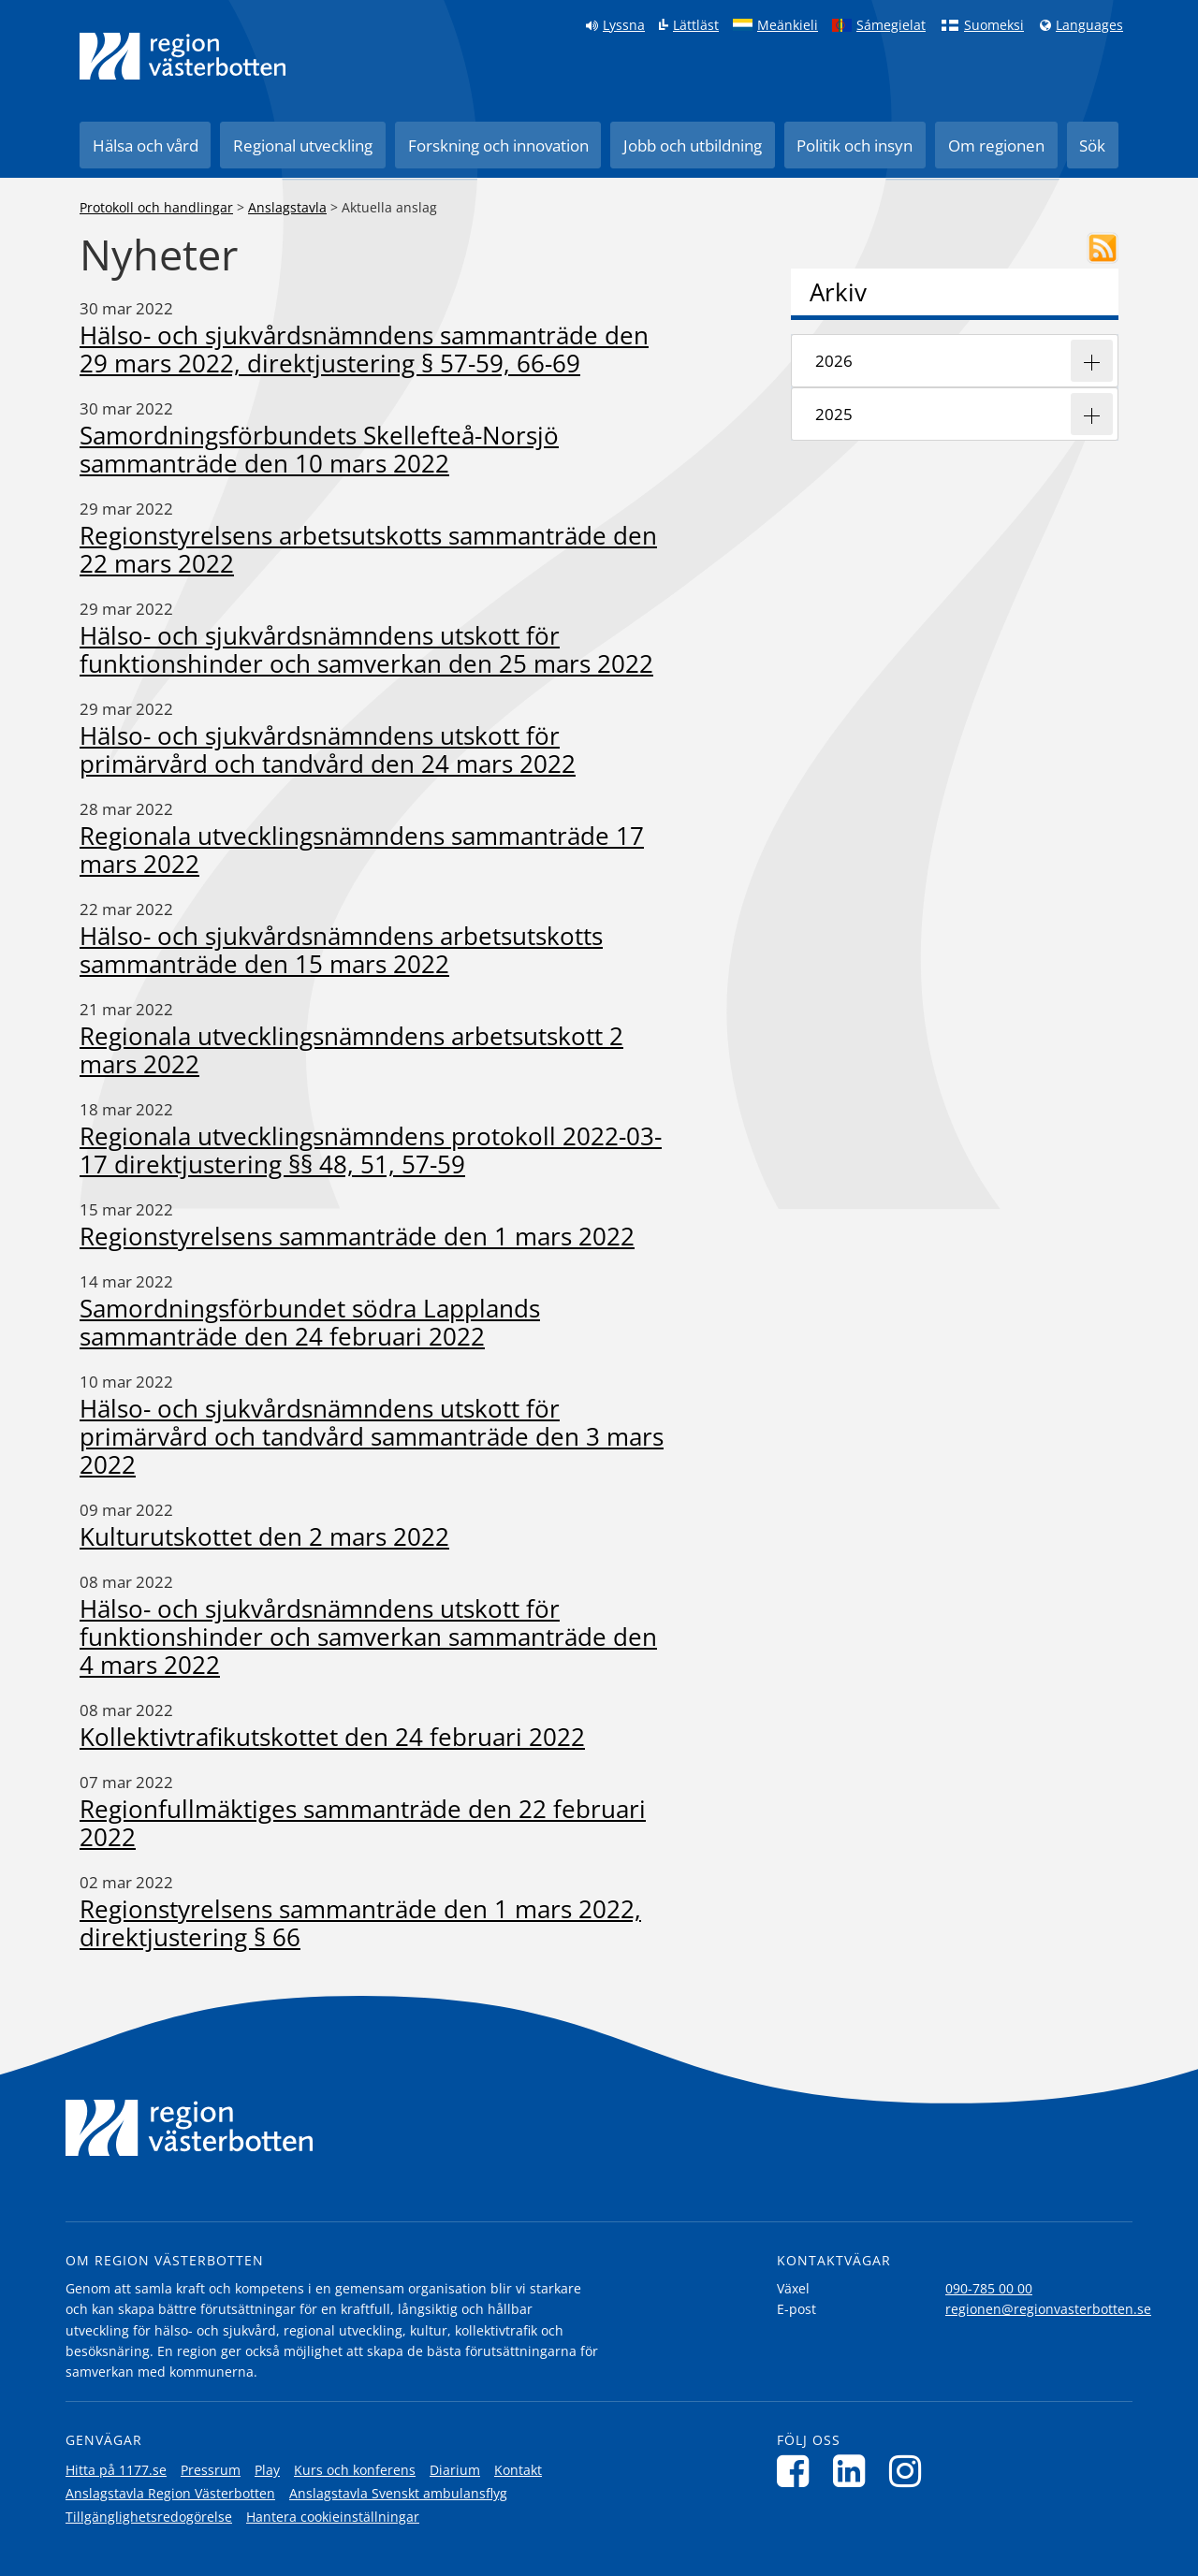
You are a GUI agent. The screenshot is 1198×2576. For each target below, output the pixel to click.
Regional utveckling (303, 145)
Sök (1092, 145)
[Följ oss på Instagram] (910, 2470)
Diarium (455, 2470)
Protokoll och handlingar (156, 207)
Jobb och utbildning (692, 145)
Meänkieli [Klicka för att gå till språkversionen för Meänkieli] (787, 25)
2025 (834, 414)
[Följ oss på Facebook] (798, 2470)
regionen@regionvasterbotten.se (1048, 2309)
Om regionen (996, 145)
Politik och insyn (854, 145)
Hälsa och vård (145, 145)
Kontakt (518, 2470)
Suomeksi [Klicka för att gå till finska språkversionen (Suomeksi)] (994, 25)
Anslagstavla (287, 207)
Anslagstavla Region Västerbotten (170, 2493)
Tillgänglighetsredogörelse (149, 2516)
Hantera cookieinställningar (332, 2516)
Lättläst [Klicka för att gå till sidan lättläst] (696, 25)
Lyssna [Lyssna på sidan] (624, 25)
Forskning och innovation (498, 145)
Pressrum (211, 2470)
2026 (834, 360)
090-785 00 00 (988, 2288)
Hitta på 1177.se (116, 2470)
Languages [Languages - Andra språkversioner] (1089, 25)
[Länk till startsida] (182, 56)
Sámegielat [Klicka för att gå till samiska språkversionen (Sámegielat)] (891, 25)
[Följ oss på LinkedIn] (854, 2470)
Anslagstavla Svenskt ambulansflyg (398, 2493)
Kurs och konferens (355, 2470)
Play (267, 2470)
